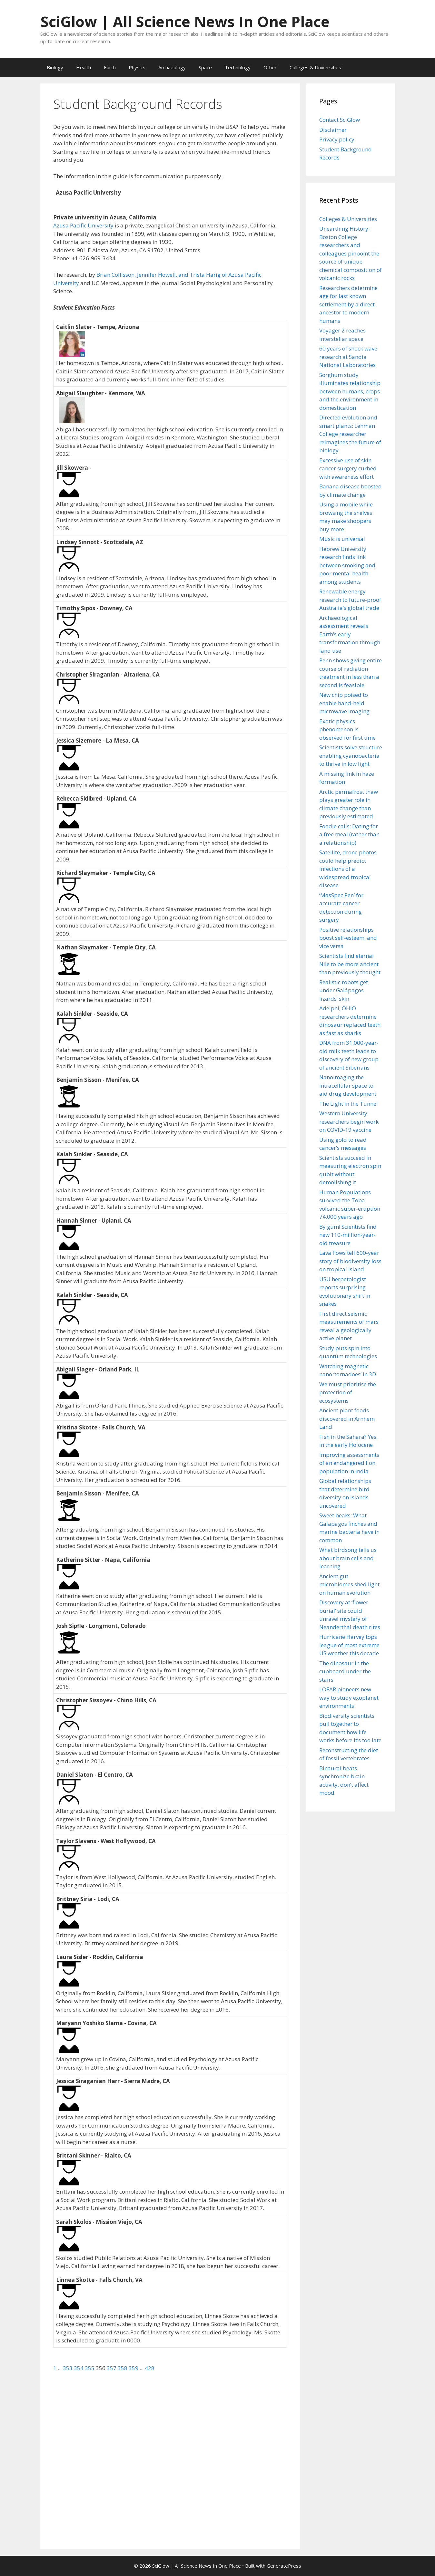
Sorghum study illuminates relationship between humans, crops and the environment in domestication (350, 391)
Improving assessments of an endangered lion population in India (349, 1463)
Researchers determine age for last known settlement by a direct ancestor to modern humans (348, 304)
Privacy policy (336, 139)
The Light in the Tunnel (348, 1103)
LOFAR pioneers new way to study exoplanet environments (349, 1697)
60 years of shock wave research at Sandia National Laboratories (348, 357)
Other (270, 67)
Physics (137, 67)
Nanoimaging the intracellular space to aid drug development (347, 1085)
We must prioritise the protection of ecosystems (347, 1392)
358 (123, 2368)
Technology (238, 67)
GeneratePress (284, 2565)
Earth (110, 67)
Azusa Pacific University (83, 225)
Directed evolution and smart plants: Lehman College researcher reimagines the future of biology (350, 434)
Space (205, 67)
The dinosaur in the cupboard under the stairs (345, 1671)
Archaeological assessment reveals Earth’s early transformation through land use (349, 634)
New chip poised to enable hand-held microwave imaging (344, 703)
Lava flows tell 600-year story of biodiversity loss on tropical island (350, 1261)
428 (149, 2368)
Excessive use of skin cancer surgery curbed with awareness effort (348, 468)
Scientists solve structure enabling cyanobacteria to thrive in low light (350, 755)
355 (90, 2368)
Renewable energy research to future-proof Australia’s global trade (350, 599)
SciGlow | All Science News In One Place (185, 21)
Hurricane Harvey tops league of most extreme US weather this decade (349, 1645)
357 (112, 2368)
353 (68, 2368)
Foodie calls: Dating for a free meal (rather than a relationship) (349, 834)
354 (79, 2368)
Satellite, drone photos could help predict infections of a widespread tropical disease (348, 869)
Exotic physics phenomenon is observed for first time (347, 729)
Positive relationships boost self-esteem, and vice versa (348, 938)
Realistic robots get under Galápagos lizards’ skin (343, 990)
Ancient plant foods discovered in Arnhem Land (347, 1418)
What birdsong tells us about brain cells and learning (348, 1558)
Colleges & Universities (315, 67)
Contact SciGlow (339, 119)
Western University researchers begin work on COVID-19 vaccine (349, 1121)
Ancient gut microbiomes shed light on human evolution (349, 1584)
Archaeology (172, 67)
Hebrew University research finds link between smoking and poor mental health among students (347, 565)
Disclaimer (333, 129)
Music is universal (342, 539)
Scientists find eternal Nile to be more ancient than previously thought (350, 964)
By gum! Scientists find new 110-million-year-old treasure (348, 1235)
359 (134, 2368)
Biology (55, 67)
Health (83, 67)
